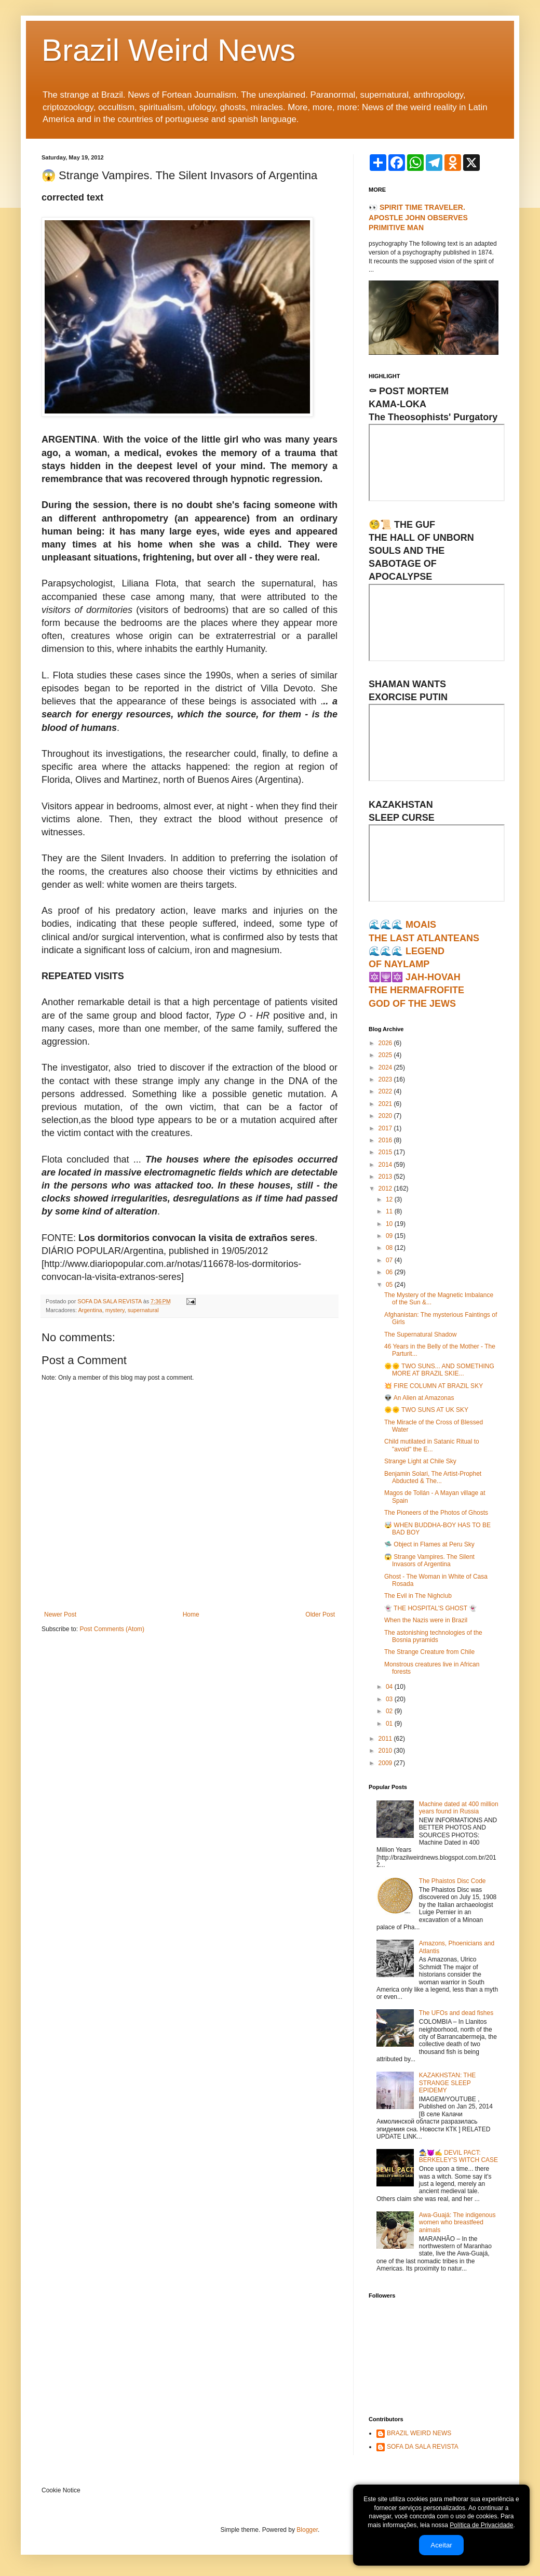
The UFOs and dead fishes (456, 2013)
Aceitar (441, 2545)
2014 (386, 1164)
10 (390, 1223)
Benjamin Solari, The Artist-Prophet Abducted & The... (432, 1477)
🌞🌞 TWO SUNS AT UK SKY (426, 1409)
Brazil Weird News (168, 50)
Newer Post (60, 1614)
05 (390, 1284)
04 (390, 1686)
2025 (386, 1055)
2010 (386, 1750)
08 (390, 1247)
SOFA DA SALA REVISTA (422, 2446)
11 (390, 1211)
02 (390, 1711)
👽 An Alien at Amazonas (419, 1398)
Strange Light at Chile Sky (420, 1461)
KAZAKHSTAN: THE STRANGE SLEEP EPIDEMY (447, 2083)
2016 (386, 1140)
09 (390, 1235)
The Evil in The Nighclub (418, 1595)
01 (390, 1723)
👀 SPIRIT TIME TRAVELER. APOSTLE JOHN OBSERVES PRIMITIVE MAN (418, 217)
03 (390, 1699)
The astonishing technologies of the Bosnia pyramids (433, 1636)
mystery (115, 1310)
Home (191, 1614)
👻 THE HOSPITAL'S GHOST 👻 (430, 1608)
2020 (386, 1115)
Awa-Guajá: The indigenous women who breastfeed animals (457, 2222)
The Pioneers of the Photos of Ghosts (436, 1512)
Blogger (307, 2529)
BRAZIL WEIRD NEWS (419, 2433)
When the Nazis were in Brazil (425, 1620)
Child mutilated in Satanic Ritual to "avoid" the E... (431, 1445)
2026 (386, 1043)
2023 (386, 1079)
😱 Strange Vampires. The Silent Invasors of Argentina (429, 1560)
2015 (386, 1152)
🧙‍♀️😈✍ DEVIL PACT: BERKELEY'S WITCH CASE (458, 2156)
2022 (386, 1091)
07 (390, 1260)
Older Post (320, 1614)
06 (390, 1272)
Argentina (90, 1310)
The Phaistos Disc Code (452, 1881)
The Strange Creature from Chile (429, 1652)
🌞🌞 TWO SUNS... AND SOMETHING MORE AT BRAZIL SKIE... (439, 1370)
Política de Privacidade (481, 2525)
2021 (386, 1103)
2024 (386, 1067)
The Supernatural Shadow (420, 1334)
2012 (386, 1188)
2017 (386, 1128)
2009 (386, 1763)
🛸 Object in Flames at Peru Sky (429, 1544)
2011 (386, 1738)
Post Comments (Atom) (111, 1629)
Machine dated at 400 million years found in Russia (458, 1807)
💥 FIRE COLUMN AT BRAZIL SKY (433, 1386)
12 (390, 1199)
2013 (386, 1176)
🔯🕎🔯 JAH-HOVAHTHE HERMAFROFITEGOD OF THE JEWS (416, 990)
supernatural (143, 1310)
